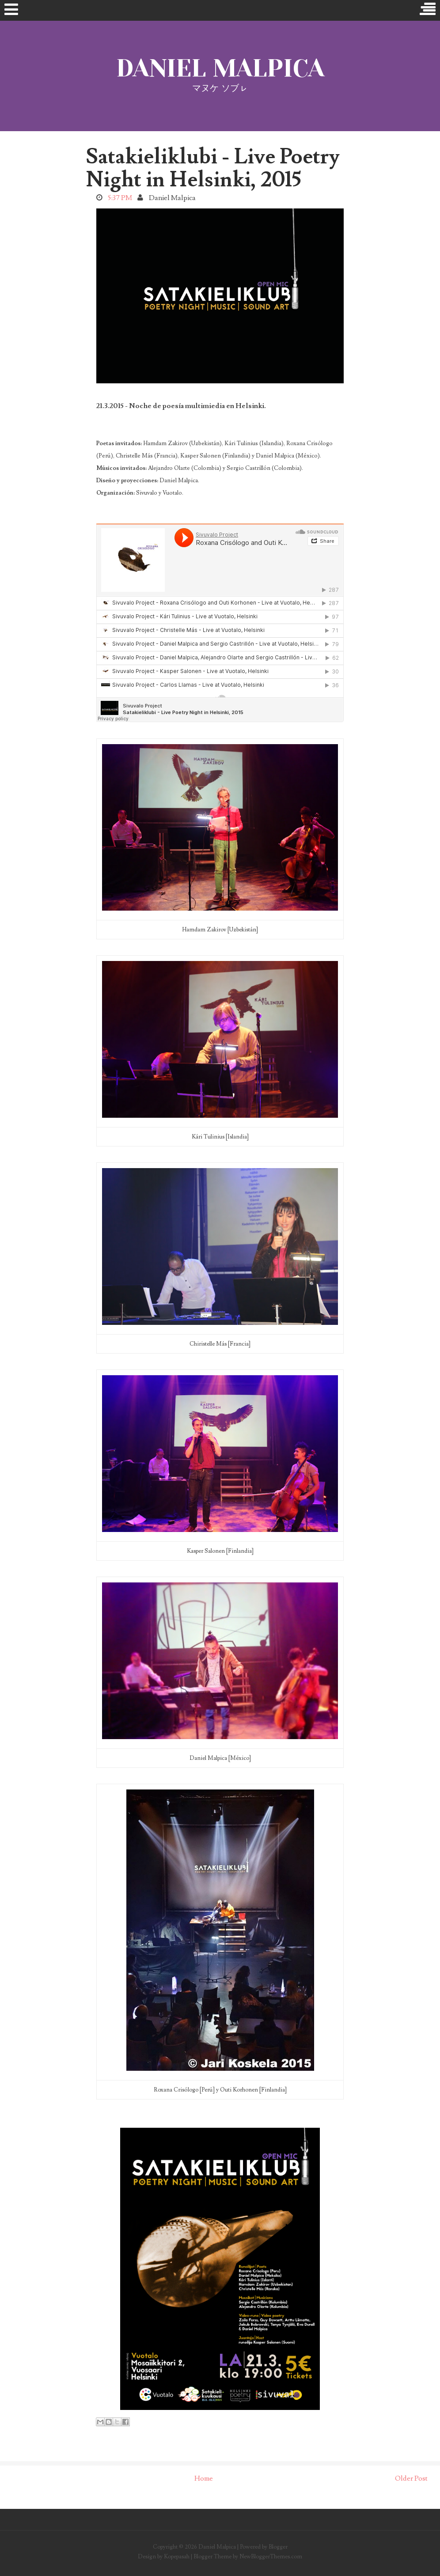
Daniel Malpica (220, 68)
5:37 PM (120, 197)
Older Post (411, 2478)
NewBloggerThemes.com (270, 2556)
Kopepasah (177, 2556)
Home (203, 2478)
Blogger (278, 2546)
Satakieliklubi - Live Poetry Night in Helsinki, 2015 (213, 168)
